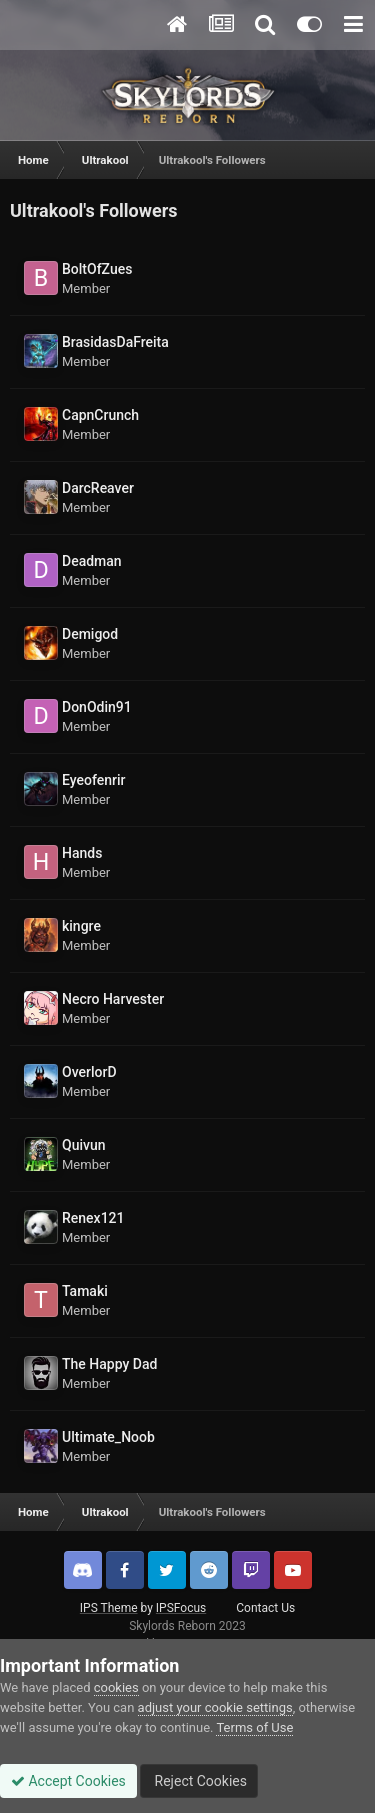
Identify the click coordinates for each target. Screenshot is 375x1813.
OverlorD (89, 1072)
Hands (82, 853)
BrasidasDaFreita (115, 342)
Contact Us (265, 1608)
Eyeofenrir (93, 780)
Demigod (90, 634)
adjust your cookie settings (215, 1707)
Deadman (92, 561)
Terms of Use (254, 1727)
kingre (81, 926)
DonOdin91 (97, 707)
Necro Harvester (113, 999)
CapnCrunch (100, 415)
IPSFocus (181, 1608)
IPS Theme (109, 1608)
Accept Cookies (68, 1781)
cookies (116, 1687)
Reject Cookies (199, 1781)
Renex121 (93, 1218)
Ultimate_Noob (108, 1437)
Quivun (84, 1145)
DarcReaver (98, 488)
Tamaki (85, 1291)
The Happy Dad (109, 1364)
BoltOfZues (97, 269)
